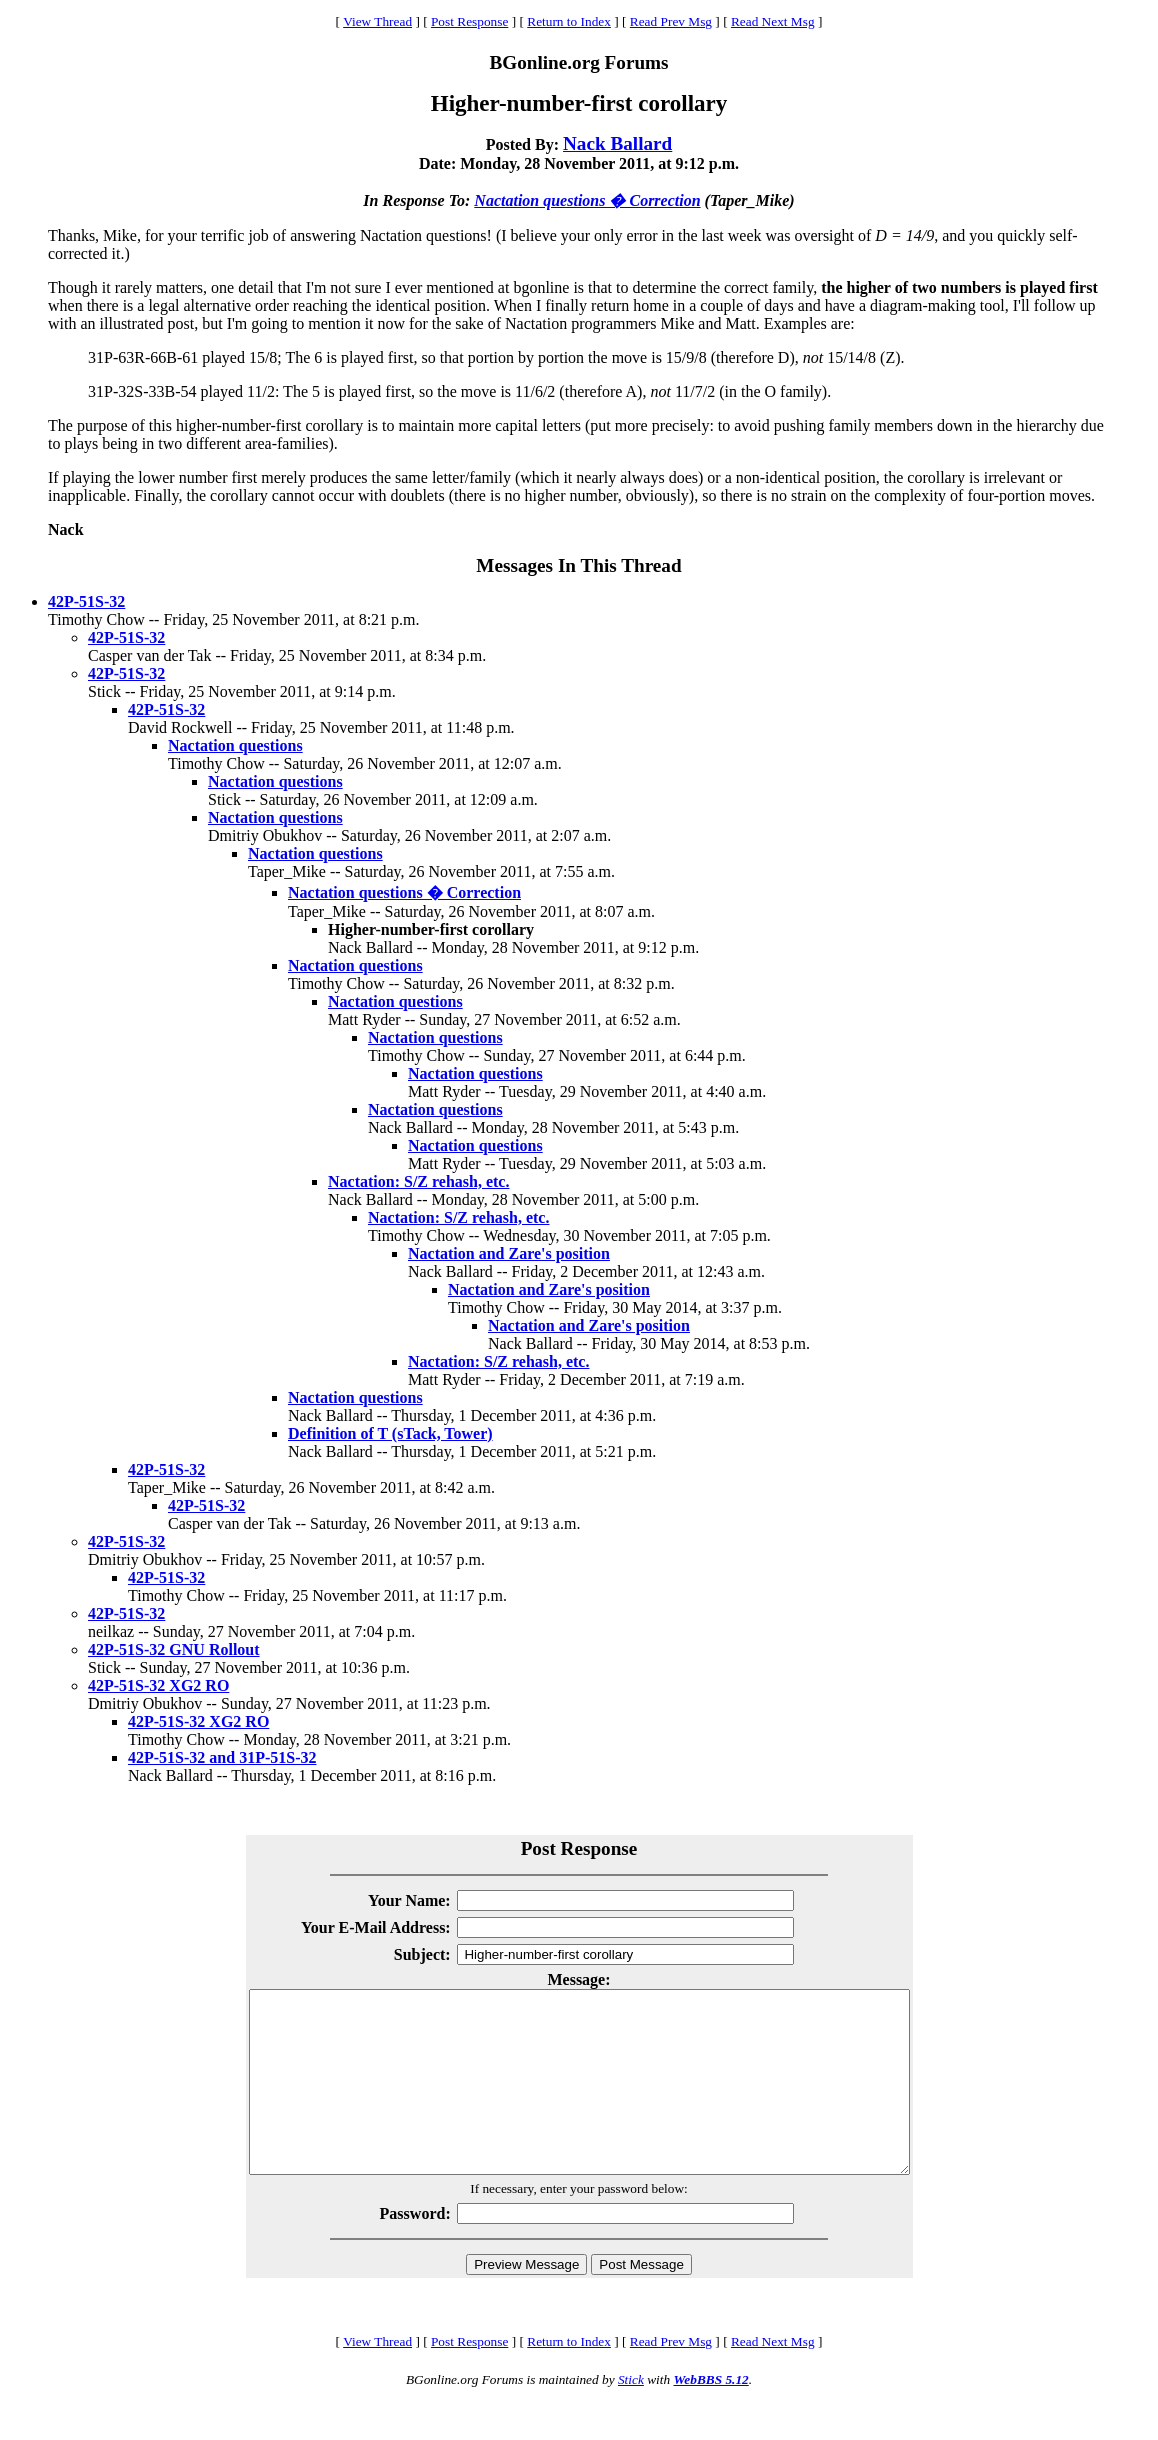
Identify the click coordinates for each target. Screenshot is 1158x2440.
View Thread (377, 21)
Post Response (469, 21)
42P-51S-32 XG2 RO (158, 1685)
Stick (631, 2415)
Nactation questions (235, 745)
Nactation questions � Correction (587, 200)
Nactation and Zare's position (509, 1253)
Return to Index (569, 21)
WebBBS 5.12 (710, 2415)
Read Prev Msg (671, 21)
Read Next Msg (773, 21)
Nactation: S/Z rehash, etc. (418, 1181)
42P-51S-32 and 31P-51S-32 (222, 1757)
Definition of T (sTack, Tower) (390, 1433)
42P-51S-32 (86, 601)
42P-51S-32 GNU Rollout (174, 1649)
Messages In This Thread (578, 565)
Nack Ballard (617, 143)
